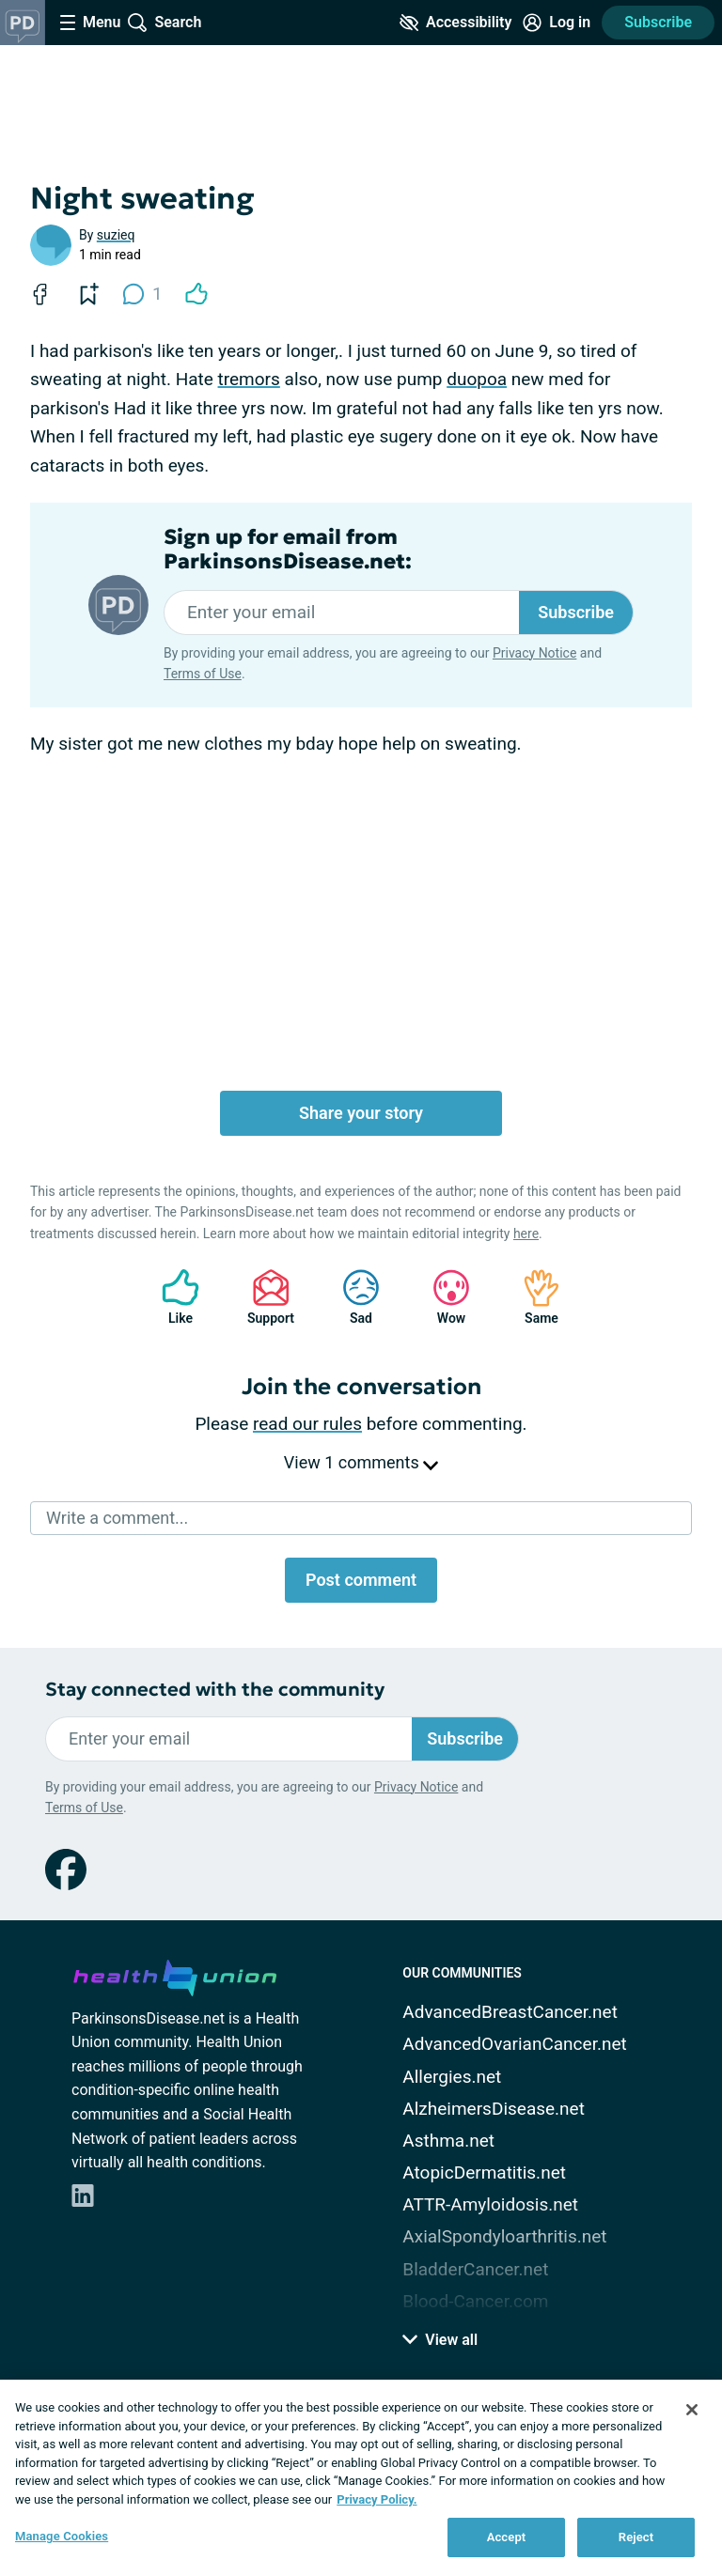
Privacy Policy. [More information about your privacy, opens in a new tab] (376, 2499)
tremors (249, 379)
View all (440, 2340)
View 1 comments (361, 1462)
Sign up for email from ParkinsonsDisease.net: (288, 549)
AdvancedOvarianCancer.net (514, 2044)
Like (171, 1297)
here (526, 1233)
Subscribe (658, 22)
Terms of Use (203, 673)
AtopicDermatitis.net (484, 2172)
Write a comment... (117, 1518)
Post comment (361, 1580)
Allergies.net (451, 2076)
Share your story (361, 1113)
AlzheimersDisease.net (493, 2108)
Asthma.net (448, 2140)
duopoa (477, 379)
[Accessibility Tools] (455, 22)
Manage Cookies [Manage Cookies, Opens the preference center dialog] (61, 2536)
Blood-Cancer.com (475, 2301)
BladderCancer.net (475, 2269)
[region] (361, 2478)
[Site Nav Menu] (90, 22)
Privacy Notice (534, 652)
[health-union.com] (174, 1974)
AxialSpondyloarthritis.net (504, 2236)
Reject (636, 2537)
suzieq (116, 234)
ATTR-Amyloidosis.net (490, 2204)
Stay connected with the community (215, 1689)
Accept (506, 2537)
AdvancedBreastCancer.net (510, 2012)
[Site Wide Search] (164, 22)
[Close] (692, 2409)
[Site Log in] (556, 22)
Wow (442, 1297)
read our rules (307, 1424)
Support (263, 1297)
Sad (351, 1297)
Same (532, 1297)
